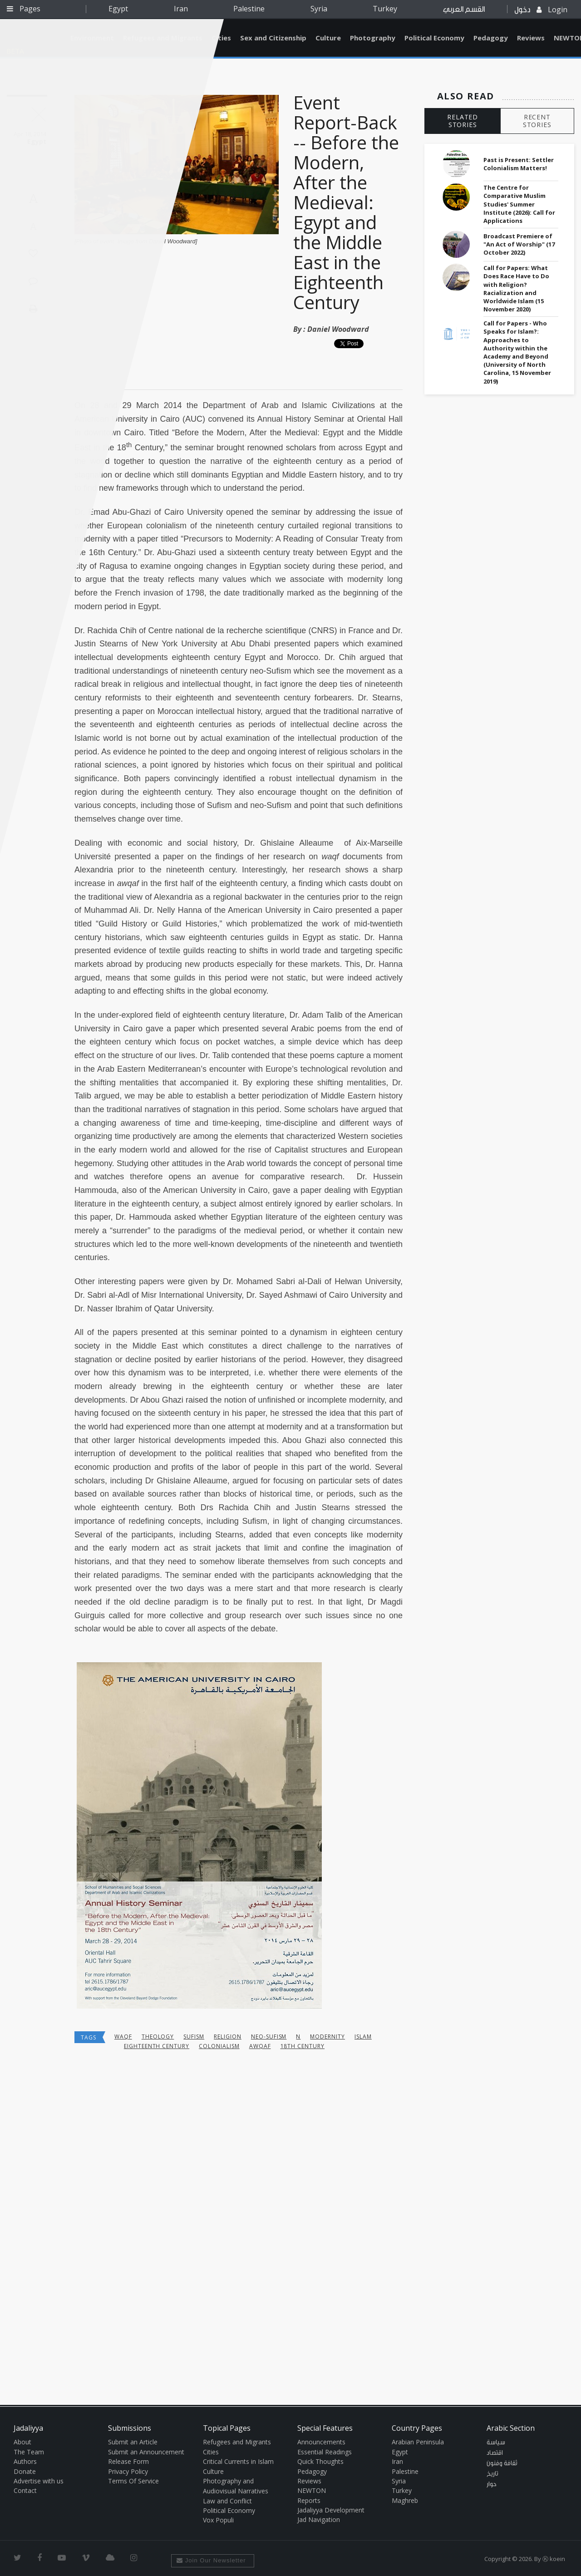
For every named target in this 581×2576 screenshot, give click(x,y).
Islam (363, 2036)
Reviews (531, 37)
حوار (492, 2484)
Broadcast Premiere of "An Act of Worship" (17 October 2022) (519, 244)
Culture (328, 37)
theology (158, 2036)
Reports (308, 2500)
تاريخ (492, 2473)
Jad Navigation (318, 2519)
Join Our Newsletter (211, 2560)
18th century (303, 2046)
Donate (25, 2471)
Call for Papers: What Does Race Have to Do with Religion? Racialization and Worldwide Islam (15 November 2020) (516, 288)
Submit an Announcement (146, 2452)
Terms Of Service (133, 2481)
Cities (221, 37)
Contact (25, 2490)
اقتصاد (495, 2453)
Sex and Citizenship (273, 37)
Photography (372, 37)
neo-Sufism (269, 2036)
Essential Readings (324, 2452)
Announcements (321, 2442)
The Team (29, 2452)
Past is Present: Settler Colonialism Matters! (518, 164)
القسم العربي (464, 9)
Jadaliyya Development (330, 2510)
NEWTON (311, 2490)
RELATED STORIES (462, 121)
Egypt (118, 9)
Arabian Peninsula (418, 2442)
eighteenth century (156, 2046)
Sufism (193, 2036)
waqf (123, 2036)
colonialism (219, 2046)
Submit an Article (133, 2442)
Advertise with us (39, 2481)
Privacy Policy (128, 2471)
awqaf (260, 2046)
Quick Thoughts (320, 2461)
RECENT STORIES (537, 121)
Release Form (128, 2461)
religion (227, 2036)
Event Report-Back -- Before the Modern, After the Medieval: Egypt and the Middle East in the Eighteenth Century (346, 202)
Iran (181, 9)
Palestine (249, 9)
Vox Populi (218, 2520)
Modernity (327, 2036)
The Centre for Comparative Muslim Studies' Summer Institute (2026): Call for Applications (519, 204)
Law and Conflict (227, 2501)
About (22, 2442)
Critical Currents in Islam (238, 2461)
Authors (25, 2461)
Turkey (385, 9)
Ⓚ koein (553, 2559)
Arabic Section (511, 2428)
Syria (318, 9)
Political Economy (434, 37)
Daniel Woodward (338, 329)
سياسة (496, 2442)
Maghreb (405, 2500)
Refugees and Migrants (237, 2442)
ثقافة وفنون (502, 2463)
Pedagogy (490, 37)
